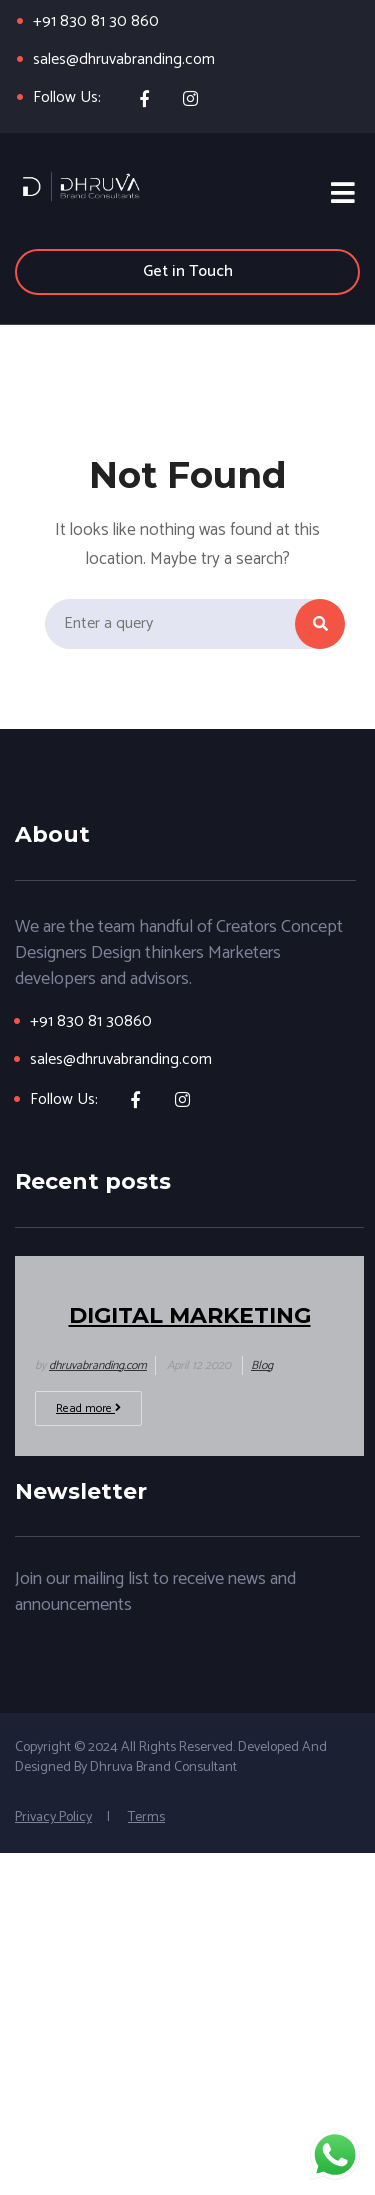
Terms (146, 1817)
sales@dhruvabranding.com (124, 59)
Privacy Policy (53, 1817)
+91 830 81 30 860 (96, 21)
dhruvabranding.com (98, 1365)
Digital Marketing (190, 1315)
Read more (88, 1408)
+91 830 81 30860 (91, 1021)
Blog (262, 1365)
